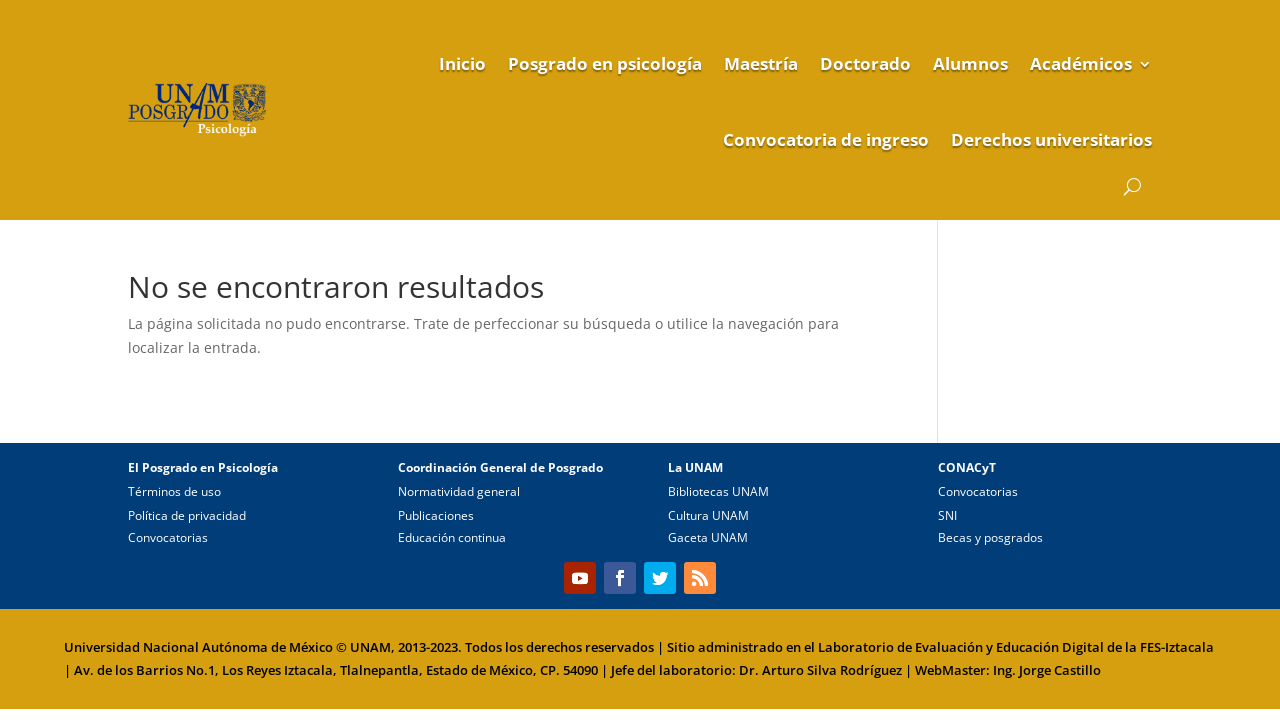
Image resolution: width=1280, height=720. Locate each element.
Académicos (1081, 63)
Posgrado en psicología (605, 63)
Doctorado (865, 63)
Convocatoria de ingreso (826, 139)
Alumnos (970, 63)
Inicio (462, 63)
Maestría (761, 63)
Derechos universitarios (1051, 139)
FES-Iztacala (1177, 647)
